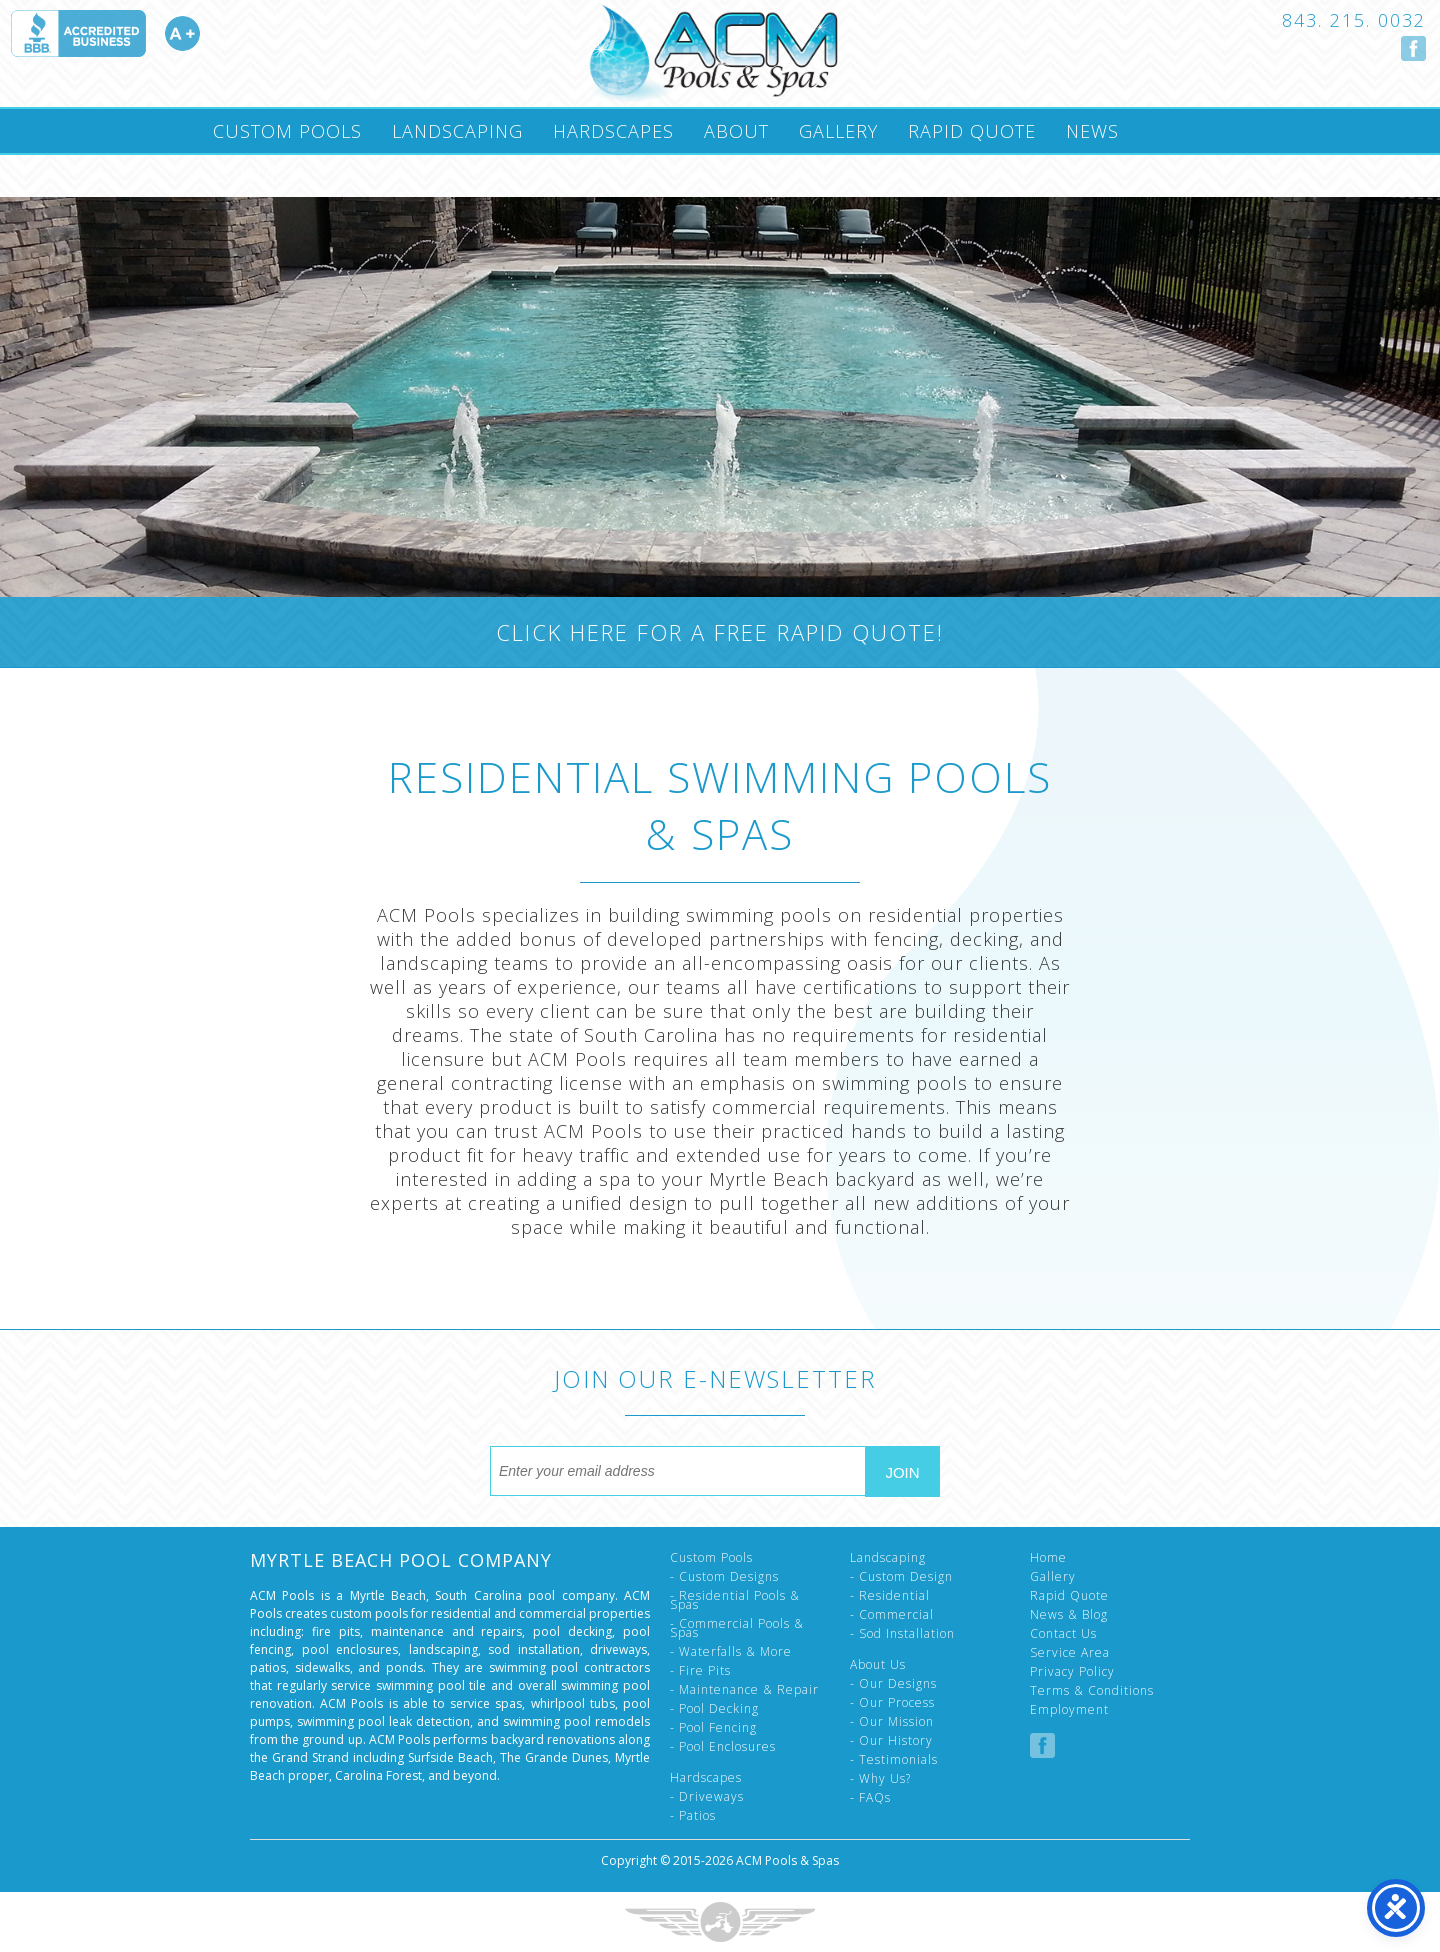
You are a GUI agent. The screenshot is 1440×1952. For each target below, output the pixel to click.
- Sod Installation (902, 1633)
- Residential (890, 1595)
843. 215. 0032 (1354, 20)
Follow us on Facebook (1413, 48)
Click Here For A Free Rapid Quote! (720, 632)
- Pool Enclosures (723, 1746)
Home (1048, 1557)
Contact (255, 175)
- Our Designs (893, 1683)
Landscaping (457, 131)
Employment (1069, 1709)
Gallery (838, 131)
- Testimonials (894, 1759)
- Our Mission (892, 1721)
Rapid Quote (972, 131)
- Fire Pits (700, 1670)
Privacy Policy (1072, 1671)
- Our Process (892, 1702)
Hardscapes (613, 131)
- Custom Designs (724, 1576)
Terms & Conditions (1092, 1690)
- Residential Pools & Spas (735, 1600)
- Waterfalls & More (731, 1651)
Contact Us (1063, 1633)
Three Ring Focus (720, 1922)
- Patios (693, 1815)
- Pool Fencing (713, 1727)
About (736, 131)
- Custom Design (901, 1576)
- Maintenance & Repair (744, 1689)
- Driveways (707, 1796)
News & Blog (1069, 1614)
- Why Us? (880, 1778)
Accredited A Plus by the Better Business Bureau (105, 33)
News (1092, 131)
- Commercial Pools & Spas (737, 1628)
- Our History (891, 1740)
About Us (878, 1664)
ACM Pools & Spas (787, 1860)
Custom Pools (287, 131)
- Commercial (892, 1614)
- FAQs (870, 1797)
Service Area (1070, 1652)
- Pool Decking (714, 1708)
